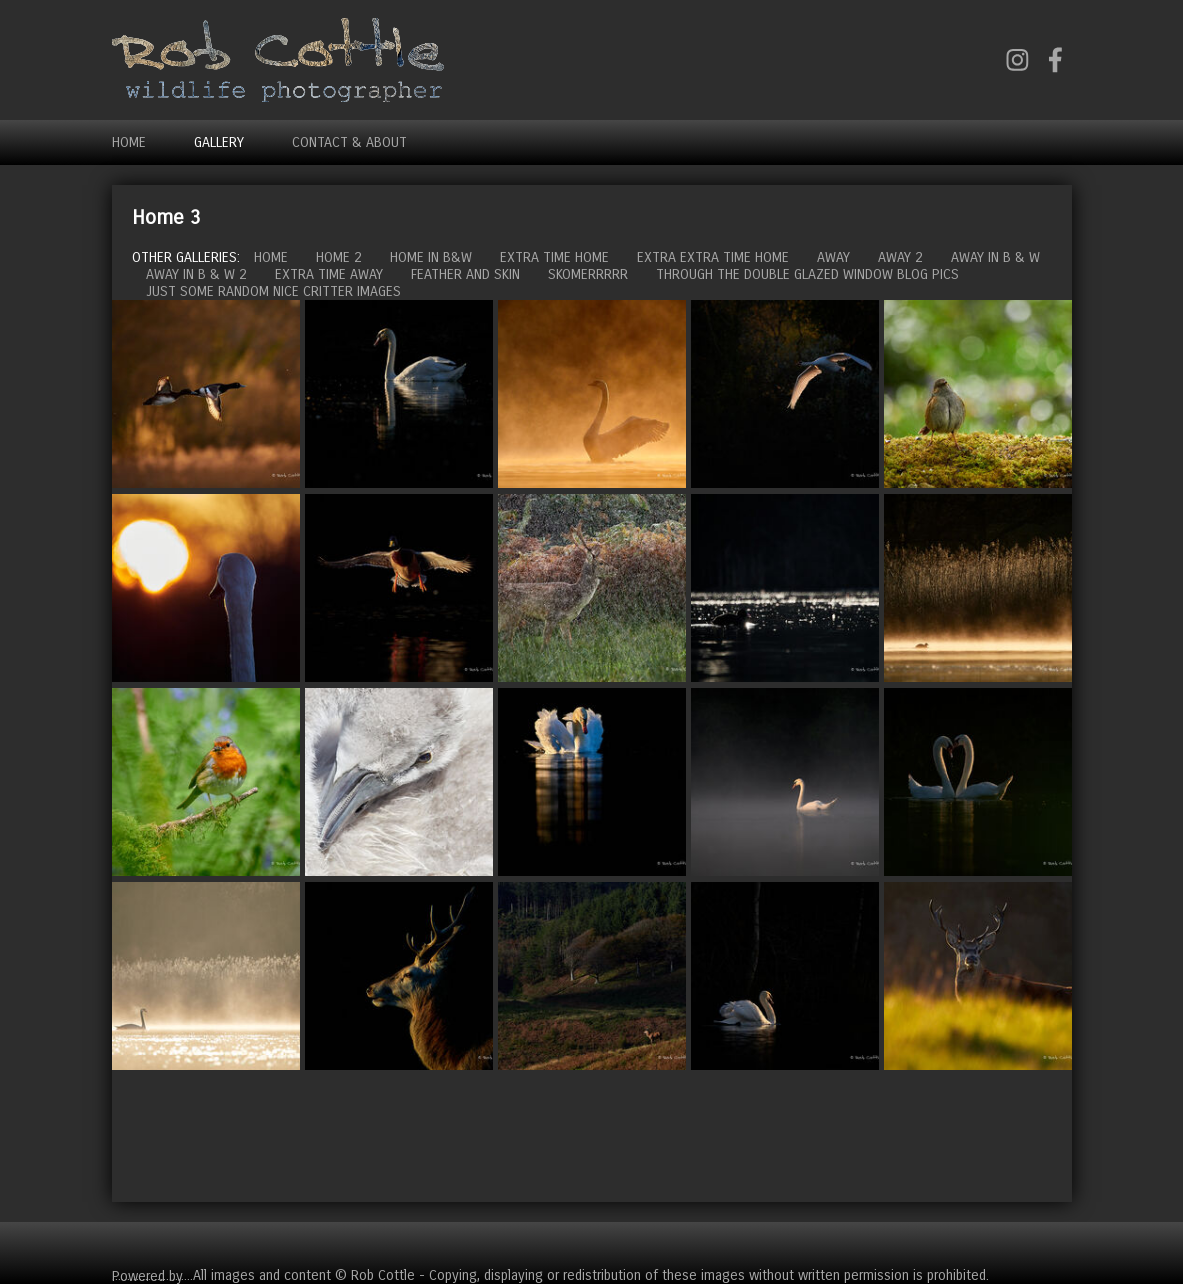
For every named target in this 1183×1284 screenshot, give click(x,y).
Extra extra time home (713, 257)
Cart (1056, 1244)
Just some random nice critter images (273, 291)
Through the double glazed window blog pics (807, 274)
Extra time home (554, 257)
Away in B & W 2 (196, 274)
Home (129, 142)
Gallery (219, 142)
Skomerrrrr (588, 274)
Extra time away (329, 274)
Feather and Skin (465, 274)
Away (833, 257)
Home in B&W (431, 257)
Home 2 (339, 257)
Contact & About (349, 142)
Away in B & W (995, 257)
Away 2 (900, 257)
